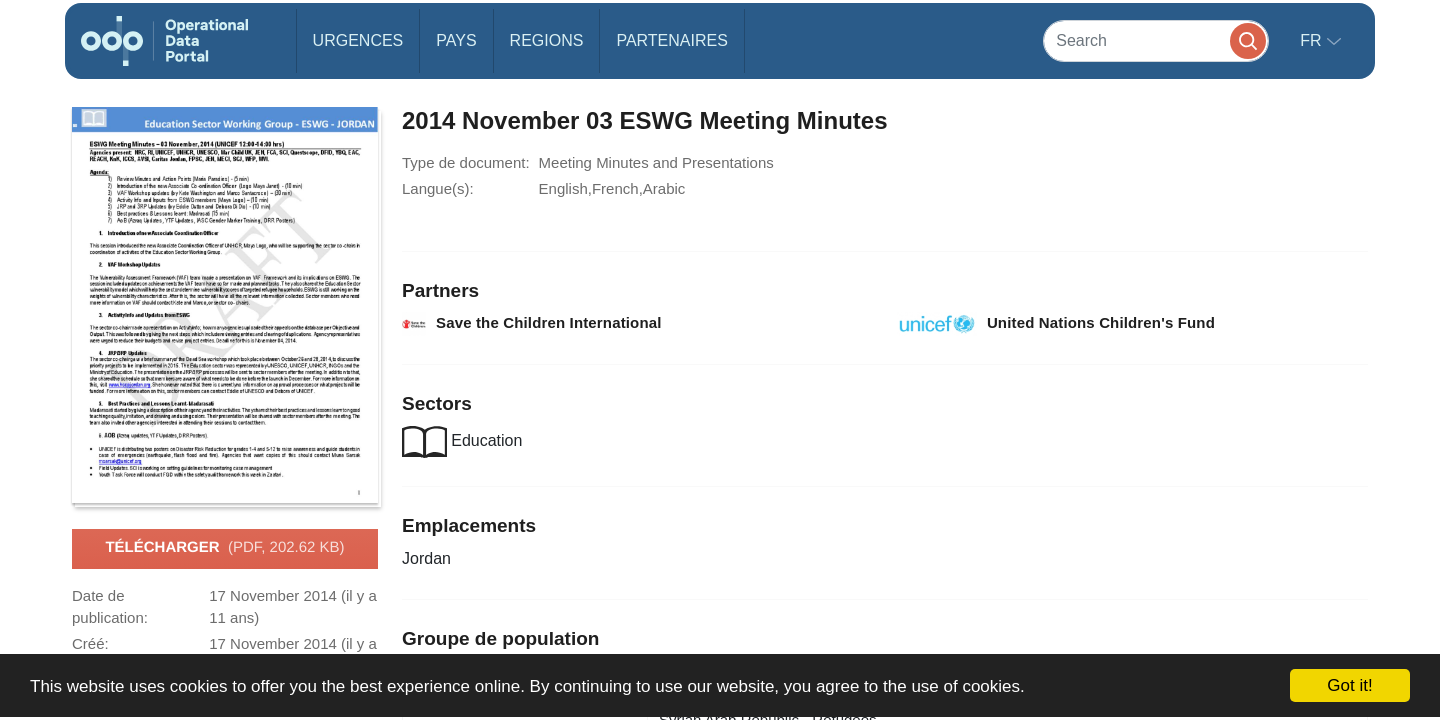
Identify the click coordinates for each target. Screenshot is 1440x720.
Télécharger (224, 548)
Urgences (358, 40)
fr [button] (1313, 40)
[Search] (1156, 40)
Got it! (1349, 685)
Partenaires (671, 40)
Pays (456, 40)
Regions (547, 40)
